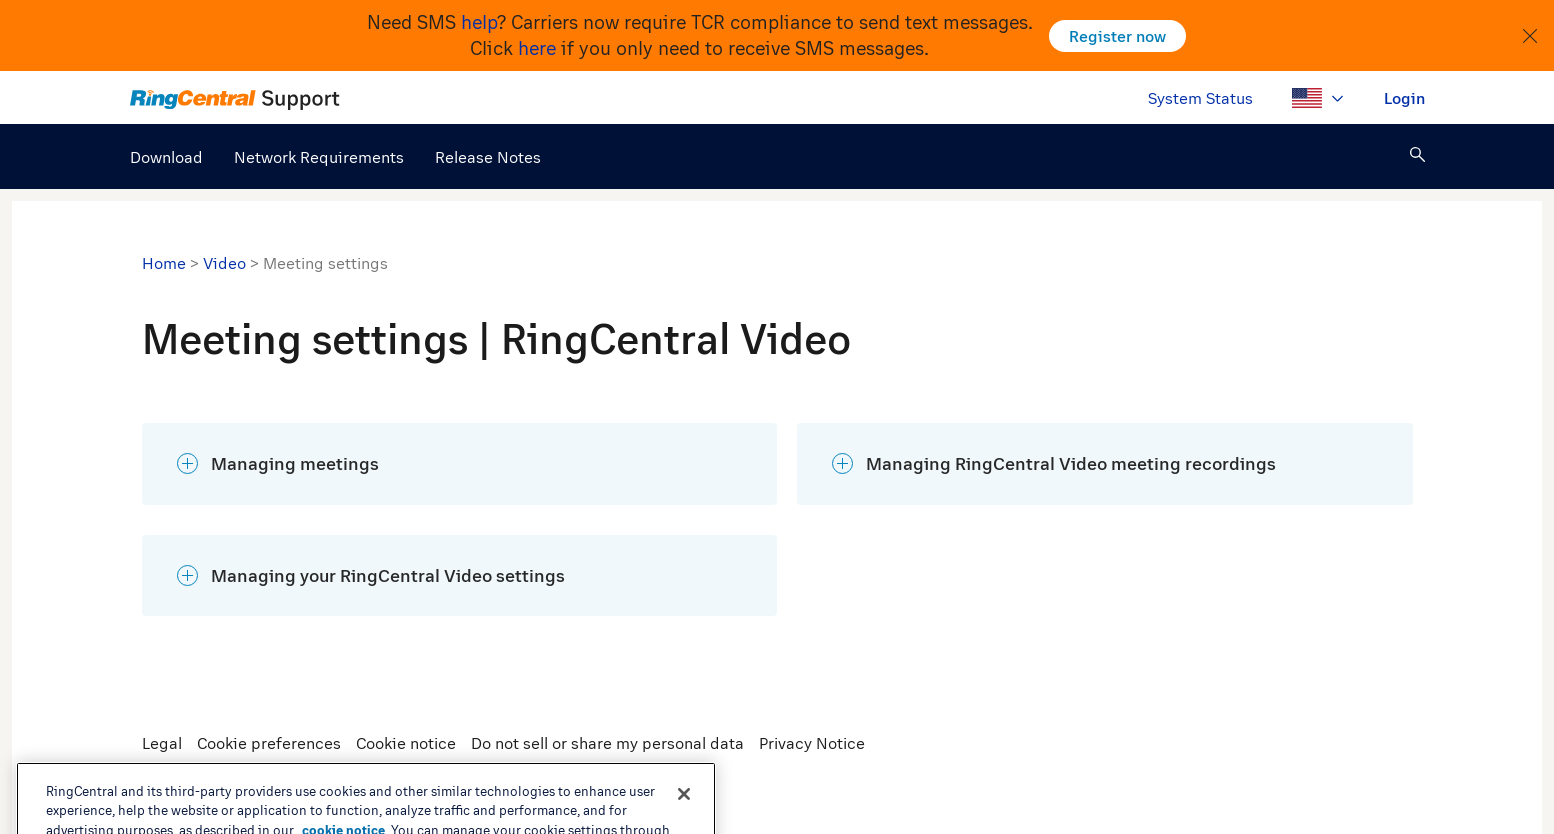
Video (224, 263)
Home (164, 263)
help (479, 22)
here (537, 48)
